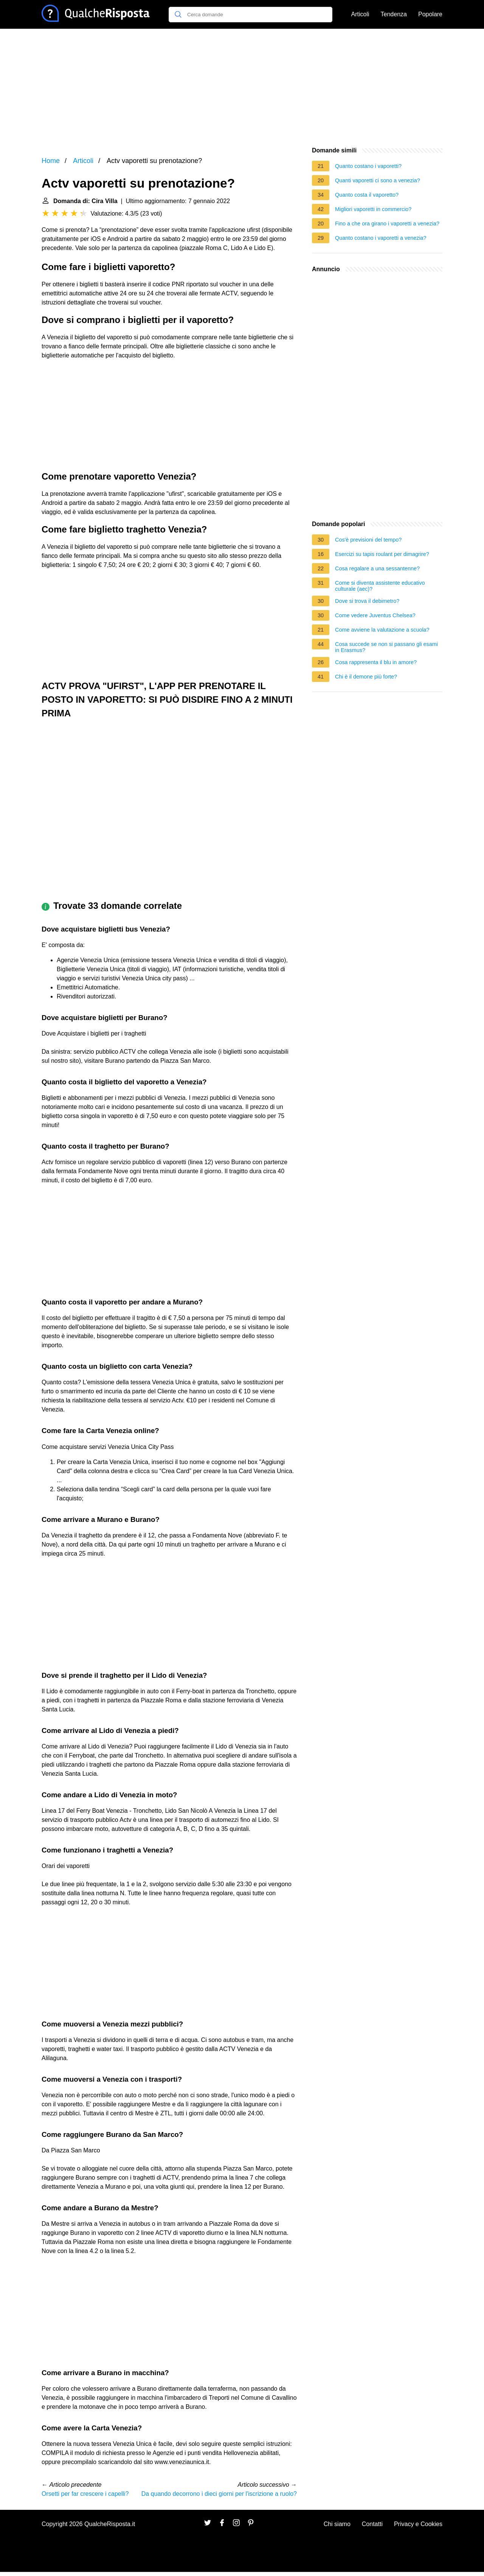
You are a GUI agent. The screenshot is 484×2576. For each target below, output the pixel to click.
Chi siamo (337, 2524)
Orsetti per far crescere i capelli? (85, 2494)
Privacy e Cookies (418, 2524)
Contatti (372, 2524)
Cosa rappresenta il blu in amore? (376, 662)
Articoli (360, 14)
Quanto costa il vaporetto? (367, 195)
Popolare (430, 14)
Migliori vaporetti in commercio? (373, 209)
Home (51, 161)
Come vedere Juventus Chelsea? (375, 615)
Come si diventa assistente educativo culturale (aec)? (380, 586)
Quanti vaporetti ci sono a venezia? (377, 180)
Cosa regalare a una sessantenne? (377, 568)
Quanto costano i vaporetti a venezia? (381, 238)
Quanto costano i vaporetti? (368, 166)
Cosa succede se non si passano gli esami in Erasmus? (386, 647)
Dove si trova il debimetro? (367, 601)
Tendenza (394, 14)
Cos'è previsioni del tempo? (368, 540)
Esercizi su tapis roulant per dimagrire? (382, 554)
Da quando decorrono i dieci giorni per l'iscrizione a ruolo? (219, 2494)
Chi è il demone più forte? (366, 677)
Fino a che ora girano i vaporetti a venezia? (387, 223)
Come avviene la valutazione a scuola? (382, 630)
